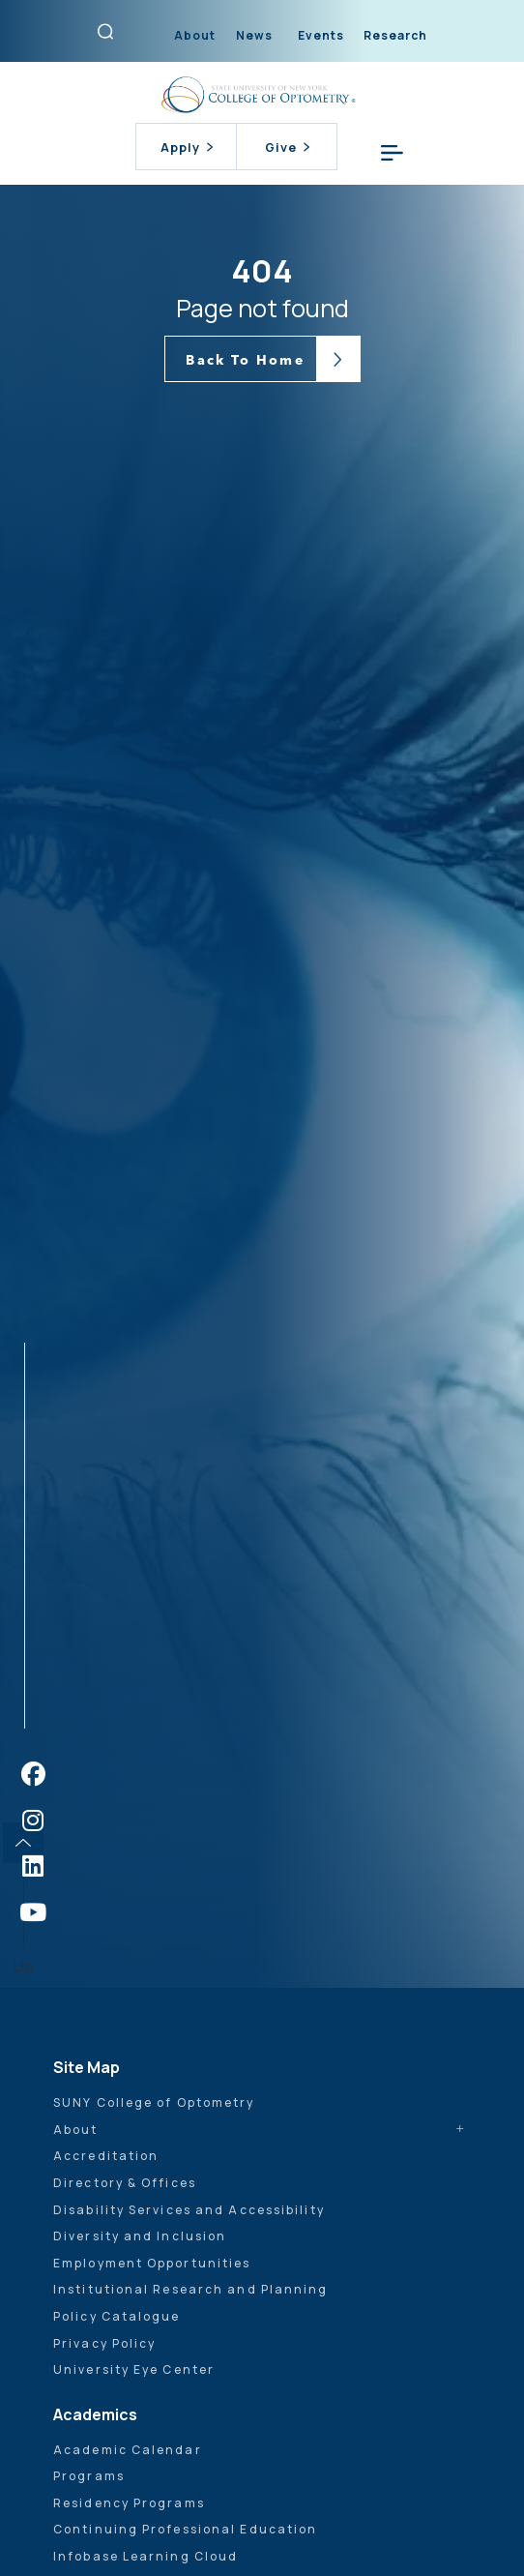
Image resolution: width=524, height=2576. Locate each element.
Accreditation (106, 2155)
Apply (186, 147)
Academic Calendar (127, 2450)
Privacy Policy (104, 2343)
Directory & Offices (124, 2183)
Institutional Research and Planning (191, 2289)
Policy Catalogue (117, 2316)
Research (395, 35)
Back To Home (245, 360)
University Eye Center (134, 2369)
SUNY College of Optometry (154, 2102)
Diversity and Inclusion (139, 2236)
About (195, 35)
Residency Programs (129, 2503)
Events (321, 35)
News (254, 35)
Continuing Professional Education (185, 2529)
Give (287, 147)
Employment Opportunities (151, 2263)
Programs (89, 2476)
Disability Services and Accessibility (189, 2210)
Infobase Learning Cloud (145, 2556)
